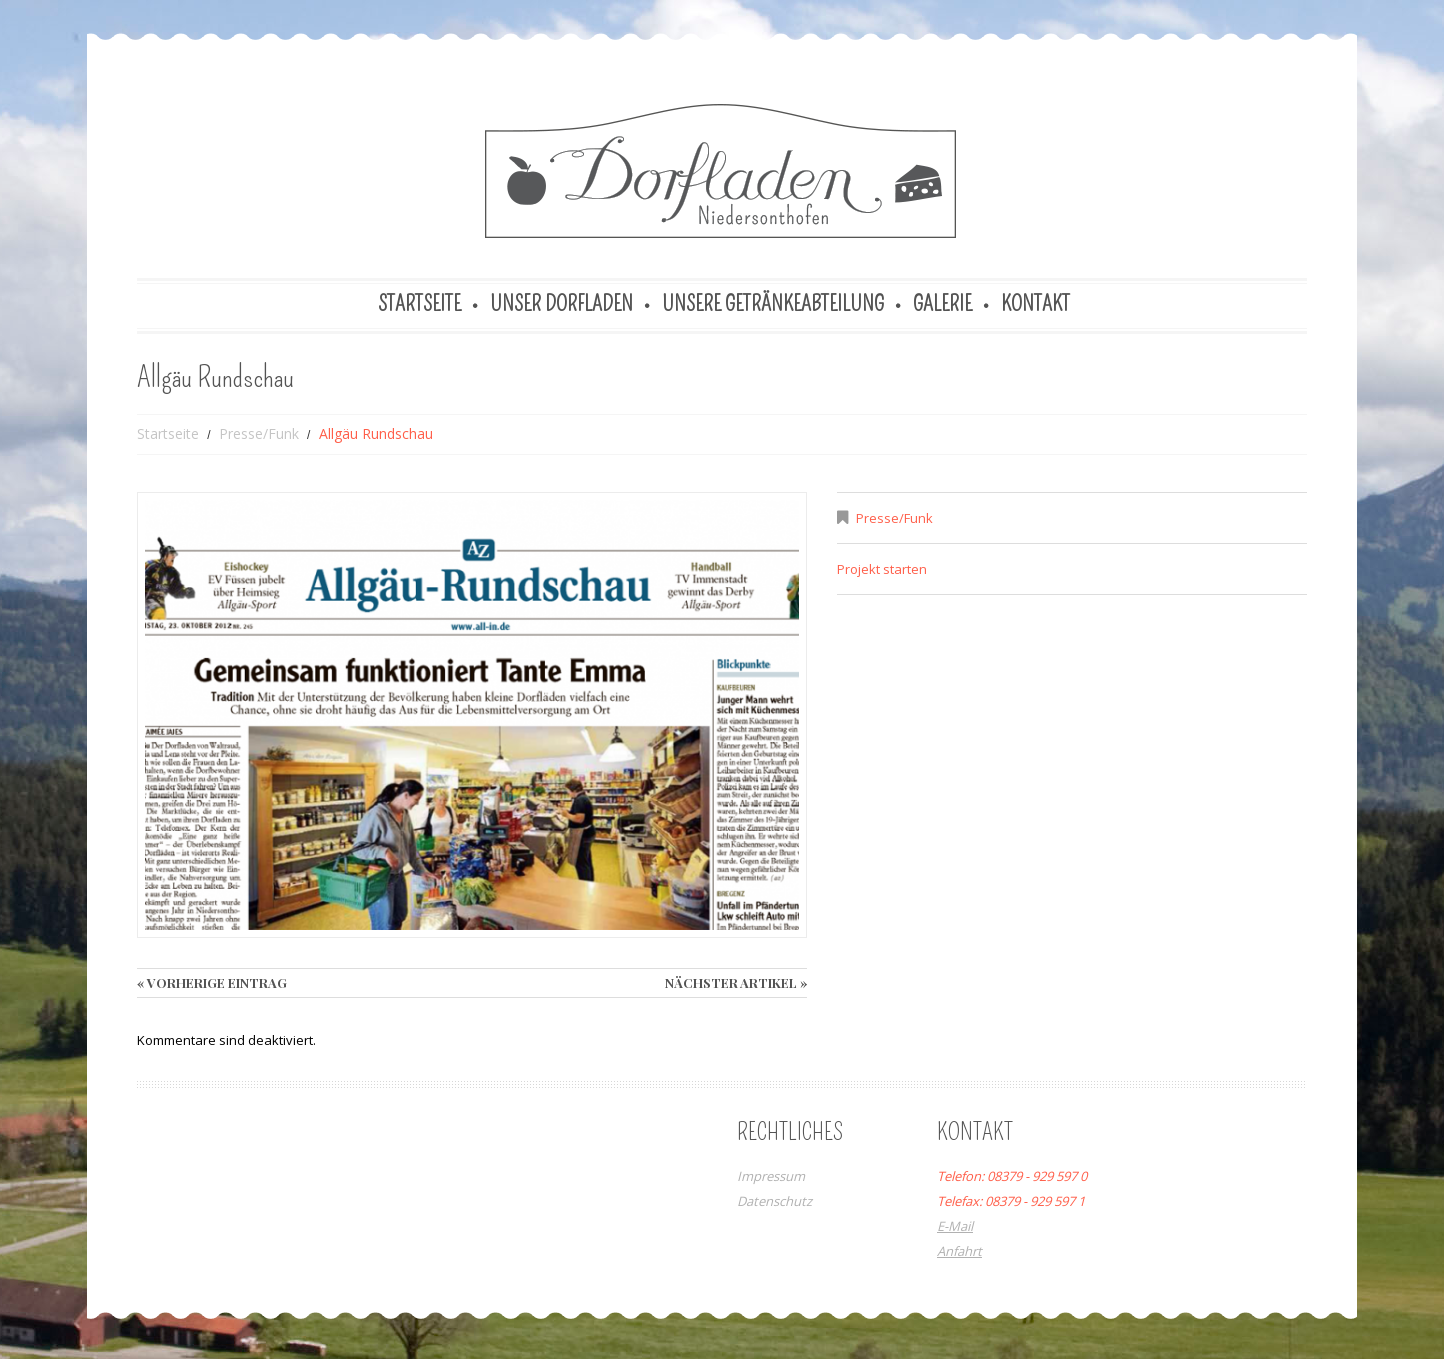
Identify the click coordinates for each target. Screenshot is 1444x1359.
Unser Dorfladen (561, 304)
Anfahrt (959, 1251)
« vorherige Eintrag (212, 982)
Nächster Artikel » (736, 982)
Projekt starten (882, 569)
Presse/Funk (259, 433)
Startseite (419, 304)
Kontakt (1035, 304)
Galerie (942, 304)
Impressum (771, 1176)
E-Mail (955, 1226)
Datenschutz (774, 1201)
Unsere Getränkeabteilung (773, 304)
